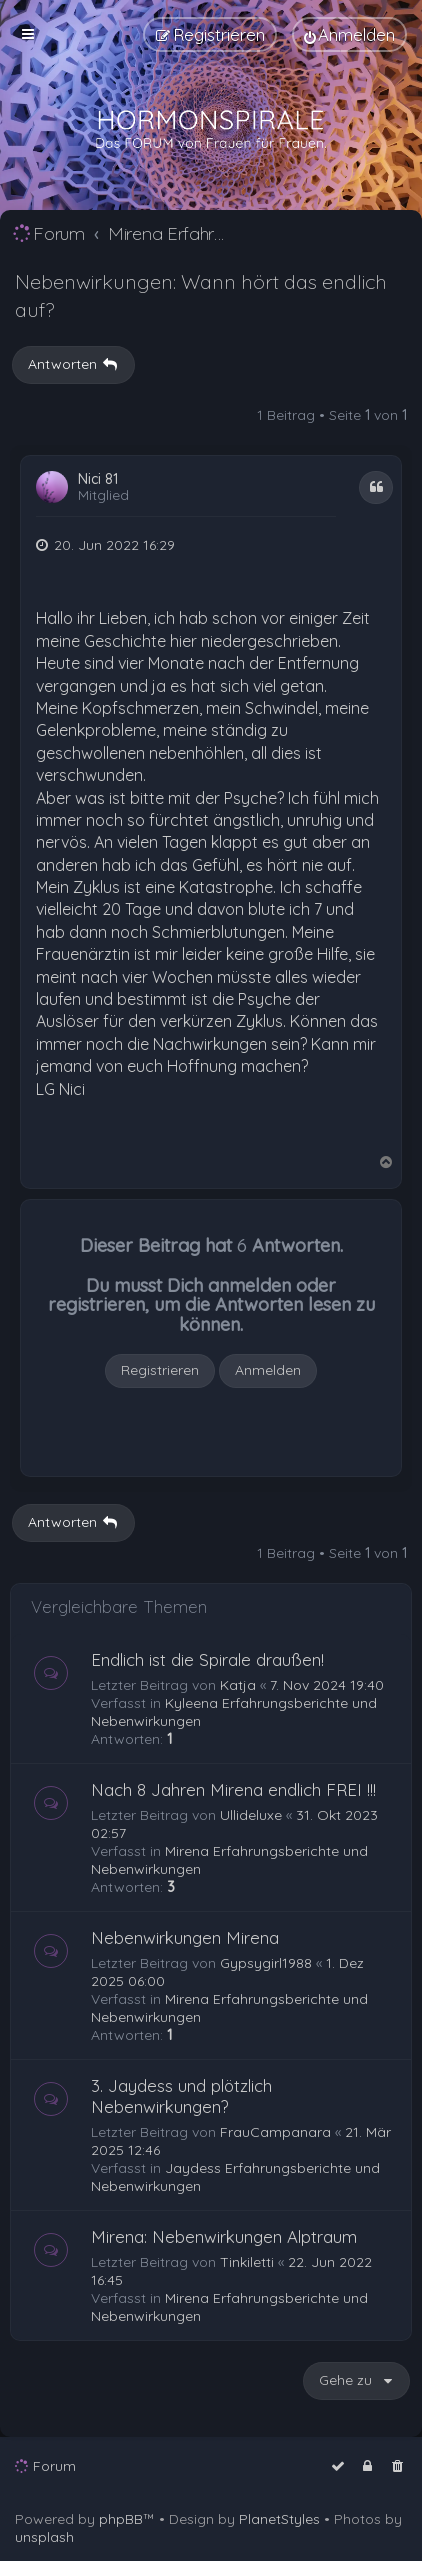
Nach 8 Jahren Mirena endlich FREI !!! (233, 1789)
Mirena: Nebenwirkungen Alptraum (224, 2236)
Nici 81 (98, 479)
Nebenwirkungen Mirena (185, 1937)
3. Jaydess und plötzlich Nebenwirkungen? (181, 2096)
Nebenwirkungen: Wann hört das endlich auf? (201, 295)
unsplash (44, 2537)
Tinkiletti (247, 2262)
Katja (238, 1685)
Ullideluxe (251, 1815)
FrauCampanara (275, 2132)
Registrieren (160, 1370)
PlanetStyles (279, 2519)
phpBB (121, 2519)
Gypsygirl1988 (266, 1963)
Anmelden (268, 1370)
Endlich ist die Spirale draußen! (207, 1659)
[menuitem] (349, 34)
